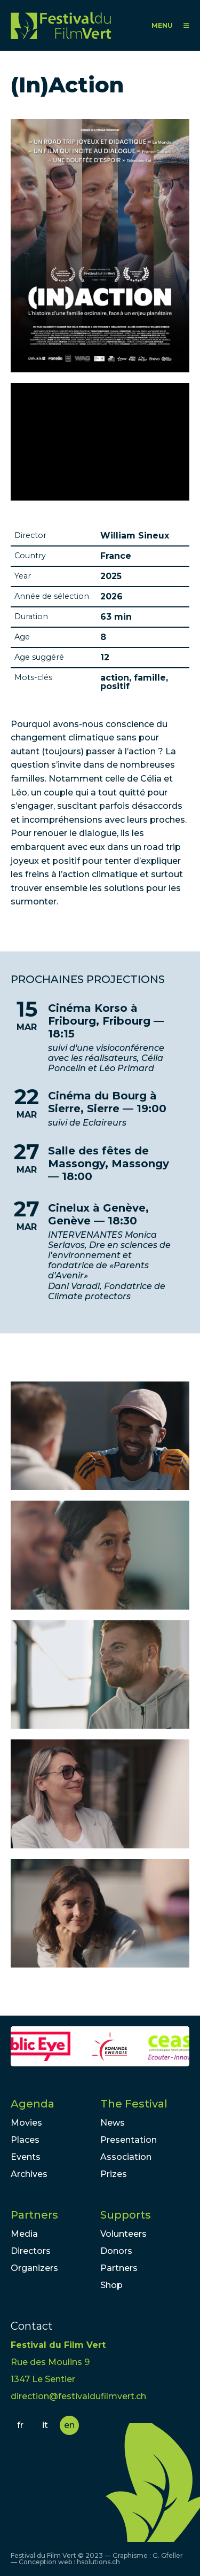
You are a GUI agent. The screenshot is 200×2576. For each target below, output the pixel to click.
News (112, 2123)
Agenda (32, 2103)
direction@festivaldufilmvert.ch (78, 2396)
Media (24, 2234)
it (45, 2425)
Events (26, 2157)
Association (125, 2157)
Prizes (113, 2174)
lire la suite (100, 1037)
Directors (31, 2251)
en (69, 2425)
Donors (116, 2251)
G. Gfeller (168, 2555)
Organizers (34, 2268)
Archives (29, 2174)
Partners (34, 2214)
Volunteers (123, 2234)
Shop (111, 2285)
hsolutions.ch (98, 2562)
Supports (125, 2214)
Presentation (128, 2140)
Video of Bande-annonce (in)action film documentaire (100, 442)
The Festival (133, 2103)
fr (20, 2425)
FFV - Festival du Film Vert (61, 25)
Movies (26, 2123)
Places (25, 2140)
